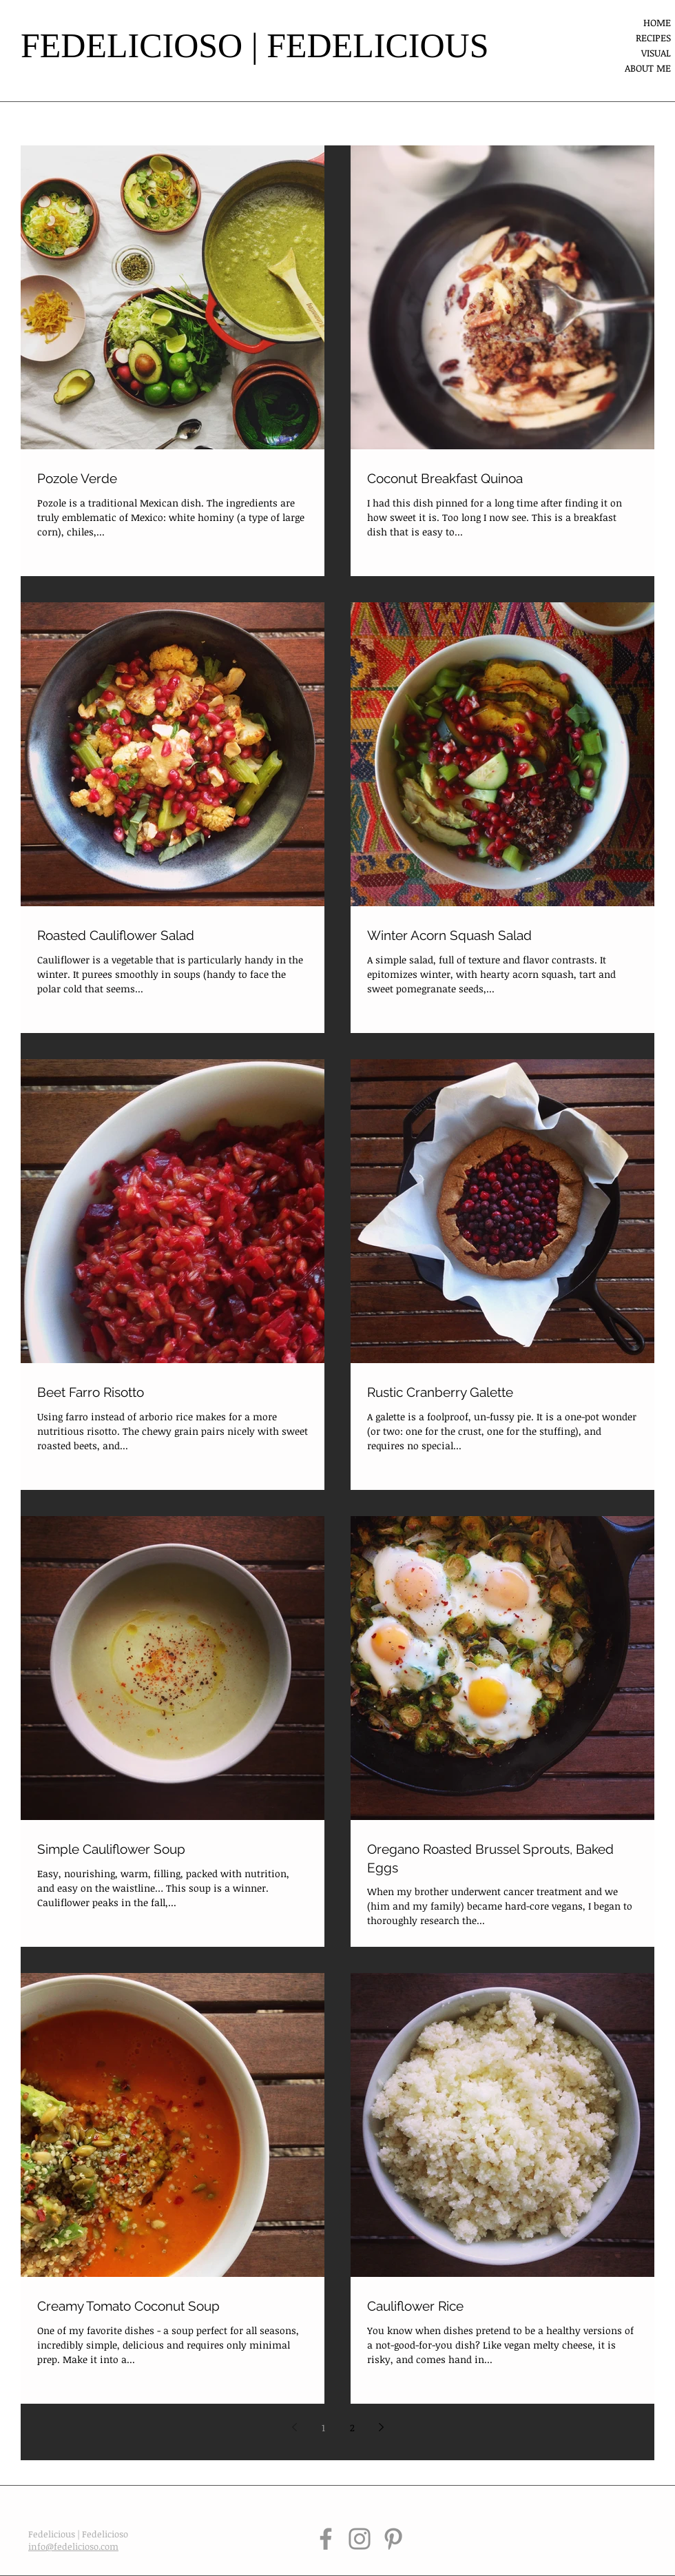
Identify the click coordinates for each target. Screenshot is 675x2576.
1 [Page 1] (323, 2427)
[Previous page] (294, 2427)
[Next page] (380, 2427)
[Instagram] (359, 2538)
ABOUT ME (648, 67)
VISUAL (656, 52)
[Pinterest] (393, 2538)
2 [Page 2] (352, 2427)
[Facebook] (325, 2538)
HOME (657, 22)
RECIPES (653, 37)
